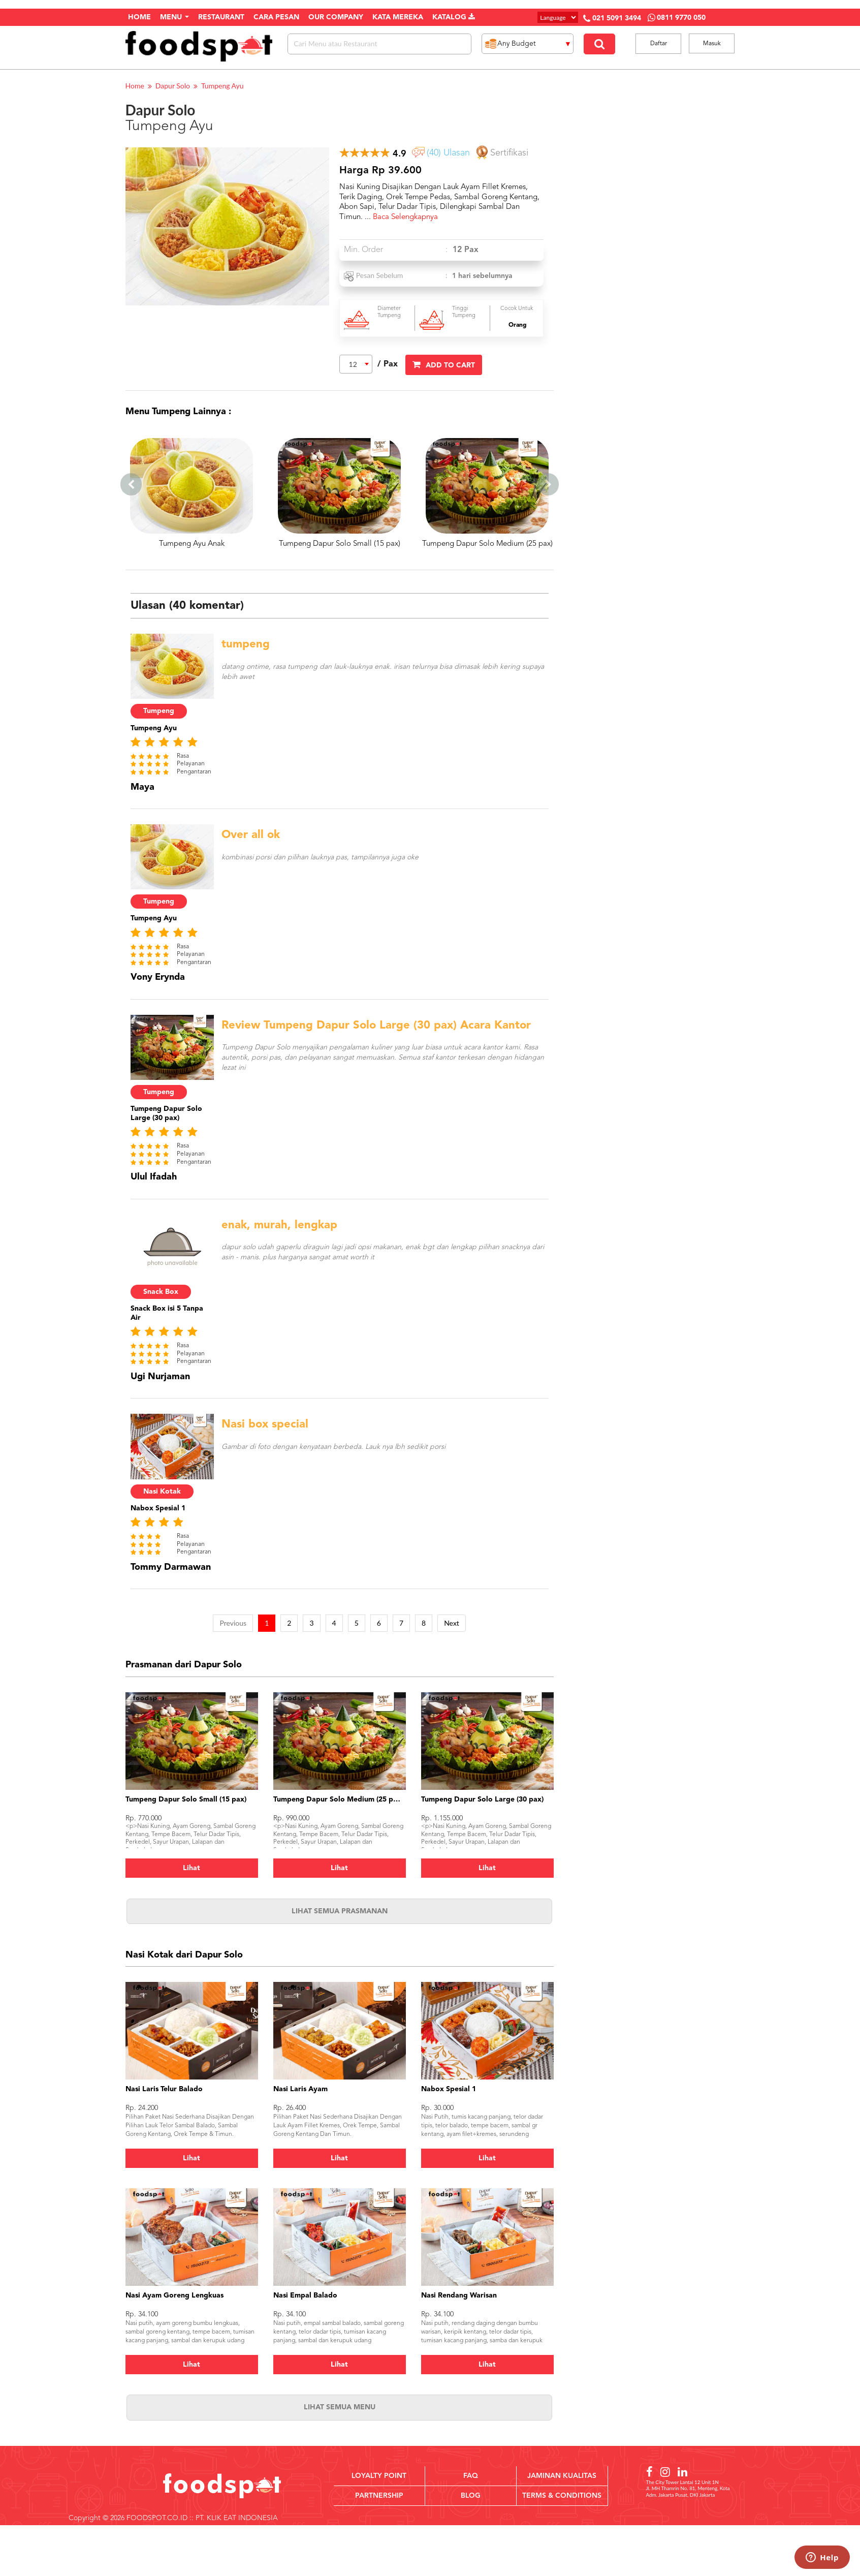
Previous (232, 1623)
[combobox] (355, 364)
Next (451, 1623)
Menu (174, 17)
